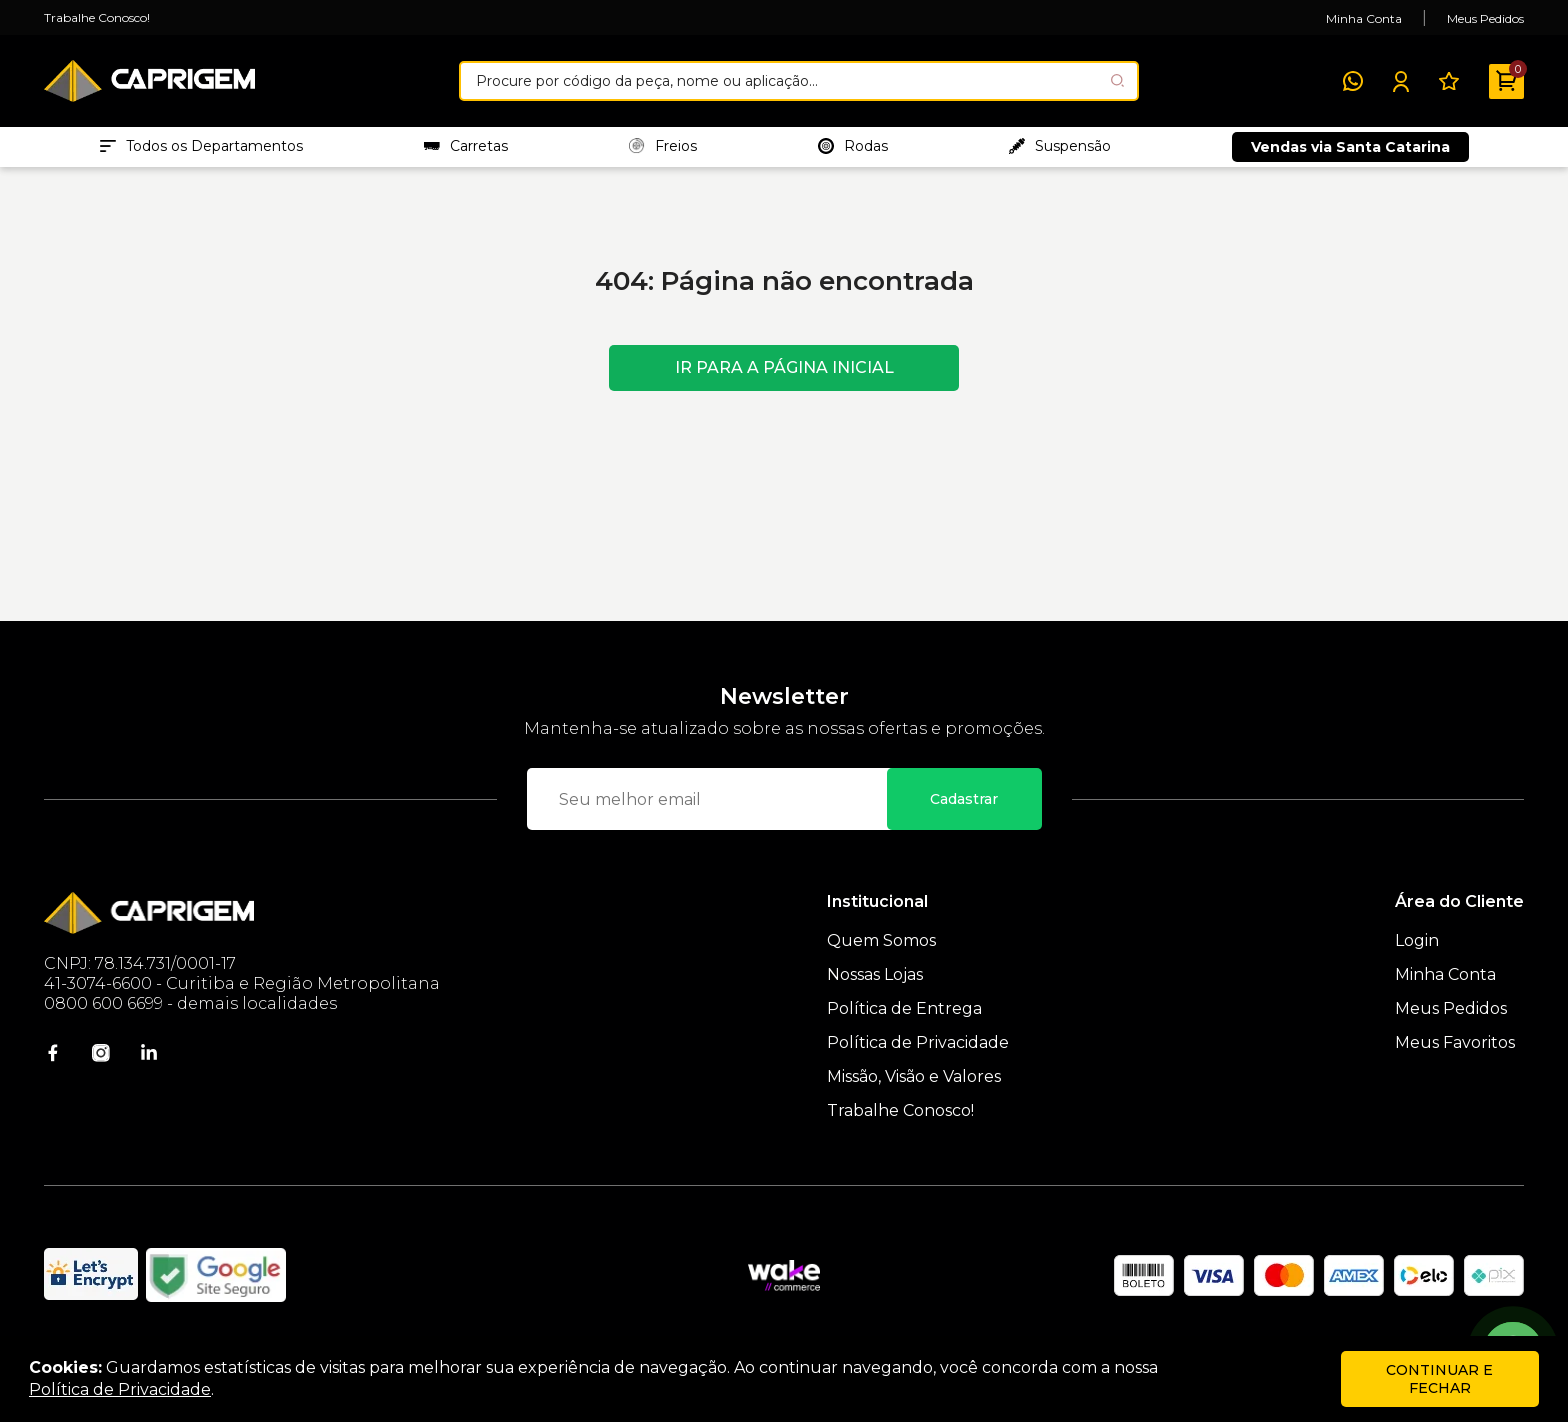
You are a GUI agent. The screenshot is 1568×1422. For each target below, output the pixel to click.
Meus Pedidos (1485, 18)
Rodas (853, 151)
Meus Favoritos (1455, 1052)
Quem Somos (881, 950)
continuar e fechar (1439, 1379)
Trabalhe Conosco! (97, 17)
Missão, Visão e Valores (914, 1086)
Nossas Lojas (875, 984)
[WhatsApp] (1353, 81)
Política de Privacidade (918, 1052)
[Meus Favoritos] (1449, 81)
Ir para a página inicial (784, 377)
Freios (663, 151)
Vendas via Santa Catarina (1350, 152)
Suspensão (1060, 151)
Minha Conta (1364, 18)
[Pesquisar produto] (1117, 80)
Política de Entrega (904, 1018)
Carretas (466, 151)
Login (1417, 950)
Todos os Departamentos (201, 151)
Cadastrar (964, 809)
